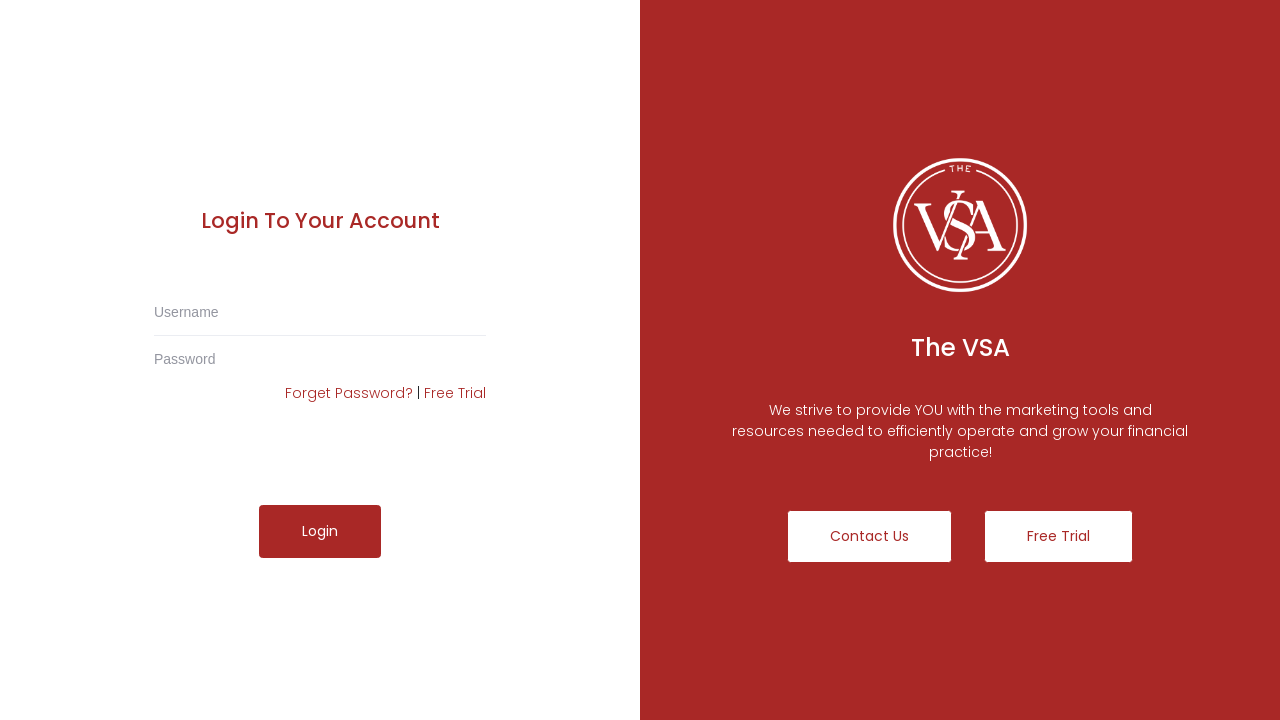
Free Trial (455, 393)
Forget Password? (349, 393)
